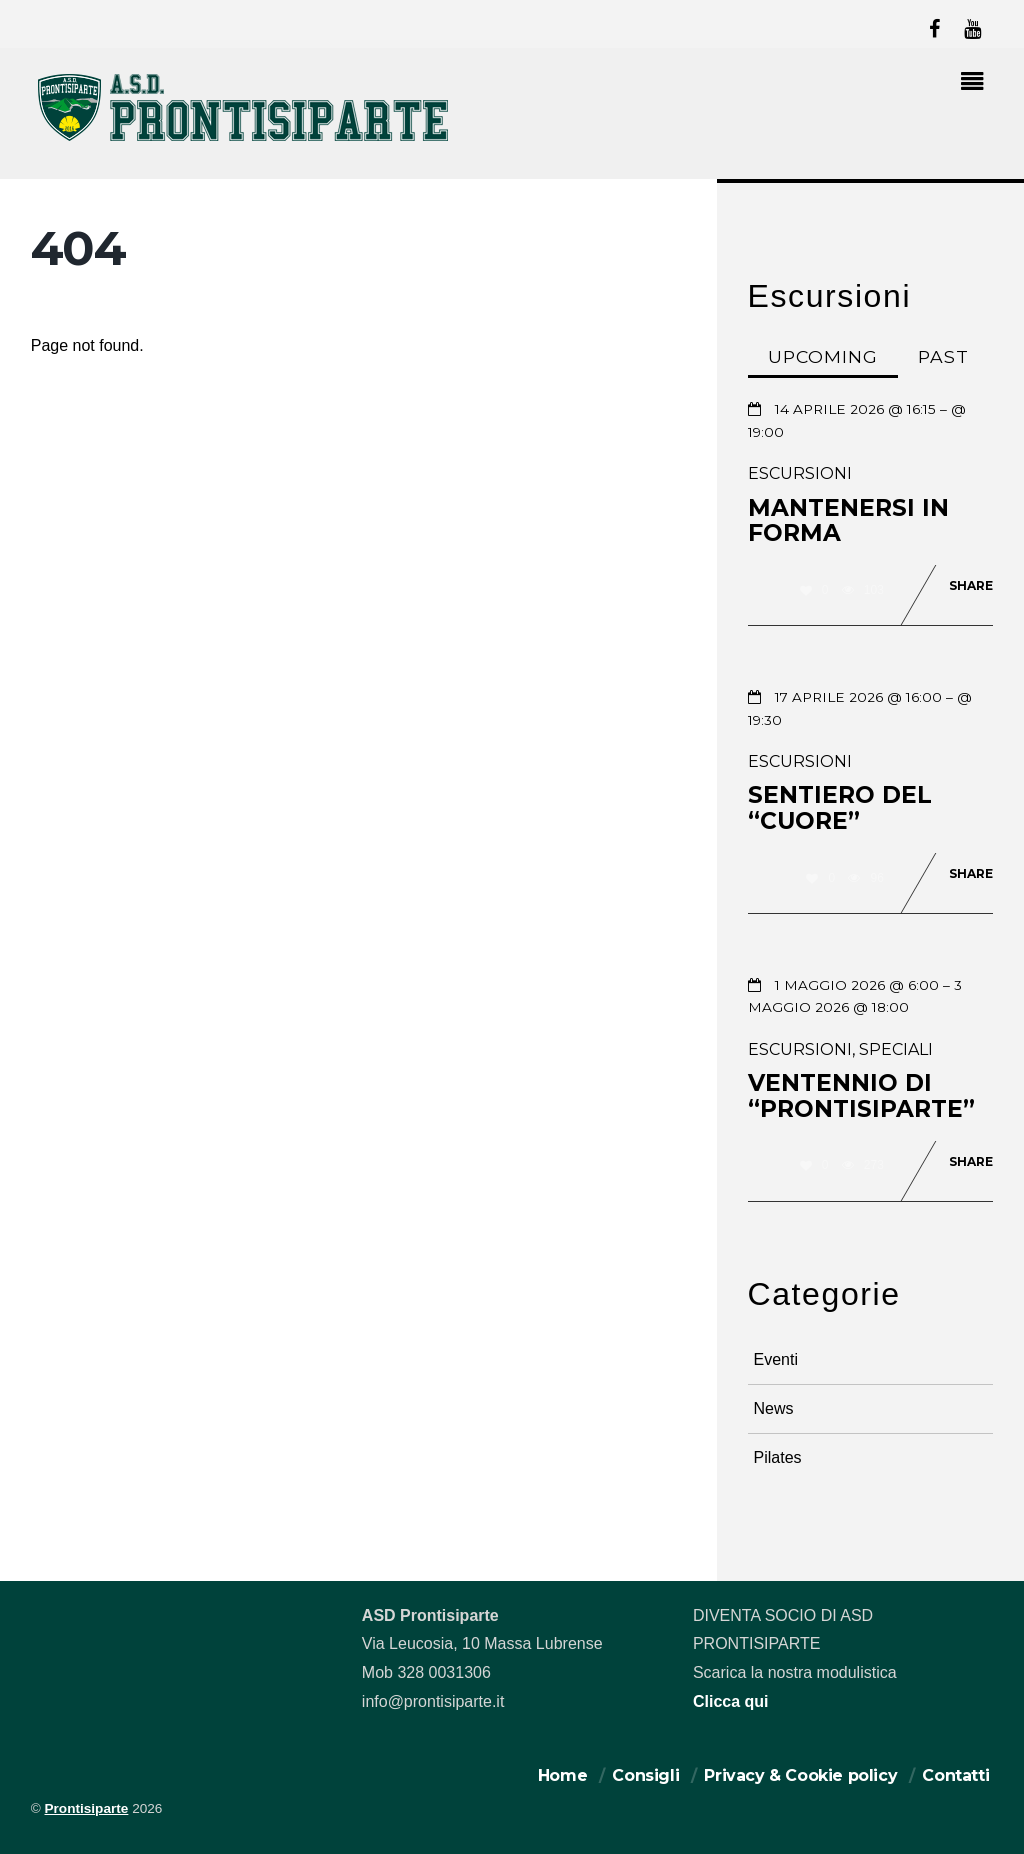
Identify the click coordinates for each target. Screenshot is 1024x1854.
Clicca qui (731, 1701)
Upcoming (823, 356)
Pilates (778, 1457)
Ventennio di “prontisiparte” (861, 1096)
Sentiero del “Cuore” (840, 808)
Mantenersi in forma (848, 521)
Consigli (645, 1775)
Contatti (955, 1775)
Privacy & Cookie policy (800, 1775)
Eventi (776, 1359)
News (774, 1408)
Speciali (896, 1049)
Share (971, 585)
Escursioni (800, 473)
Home (562, 1775)
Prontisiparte (87, 1808)
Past (943, 356)
